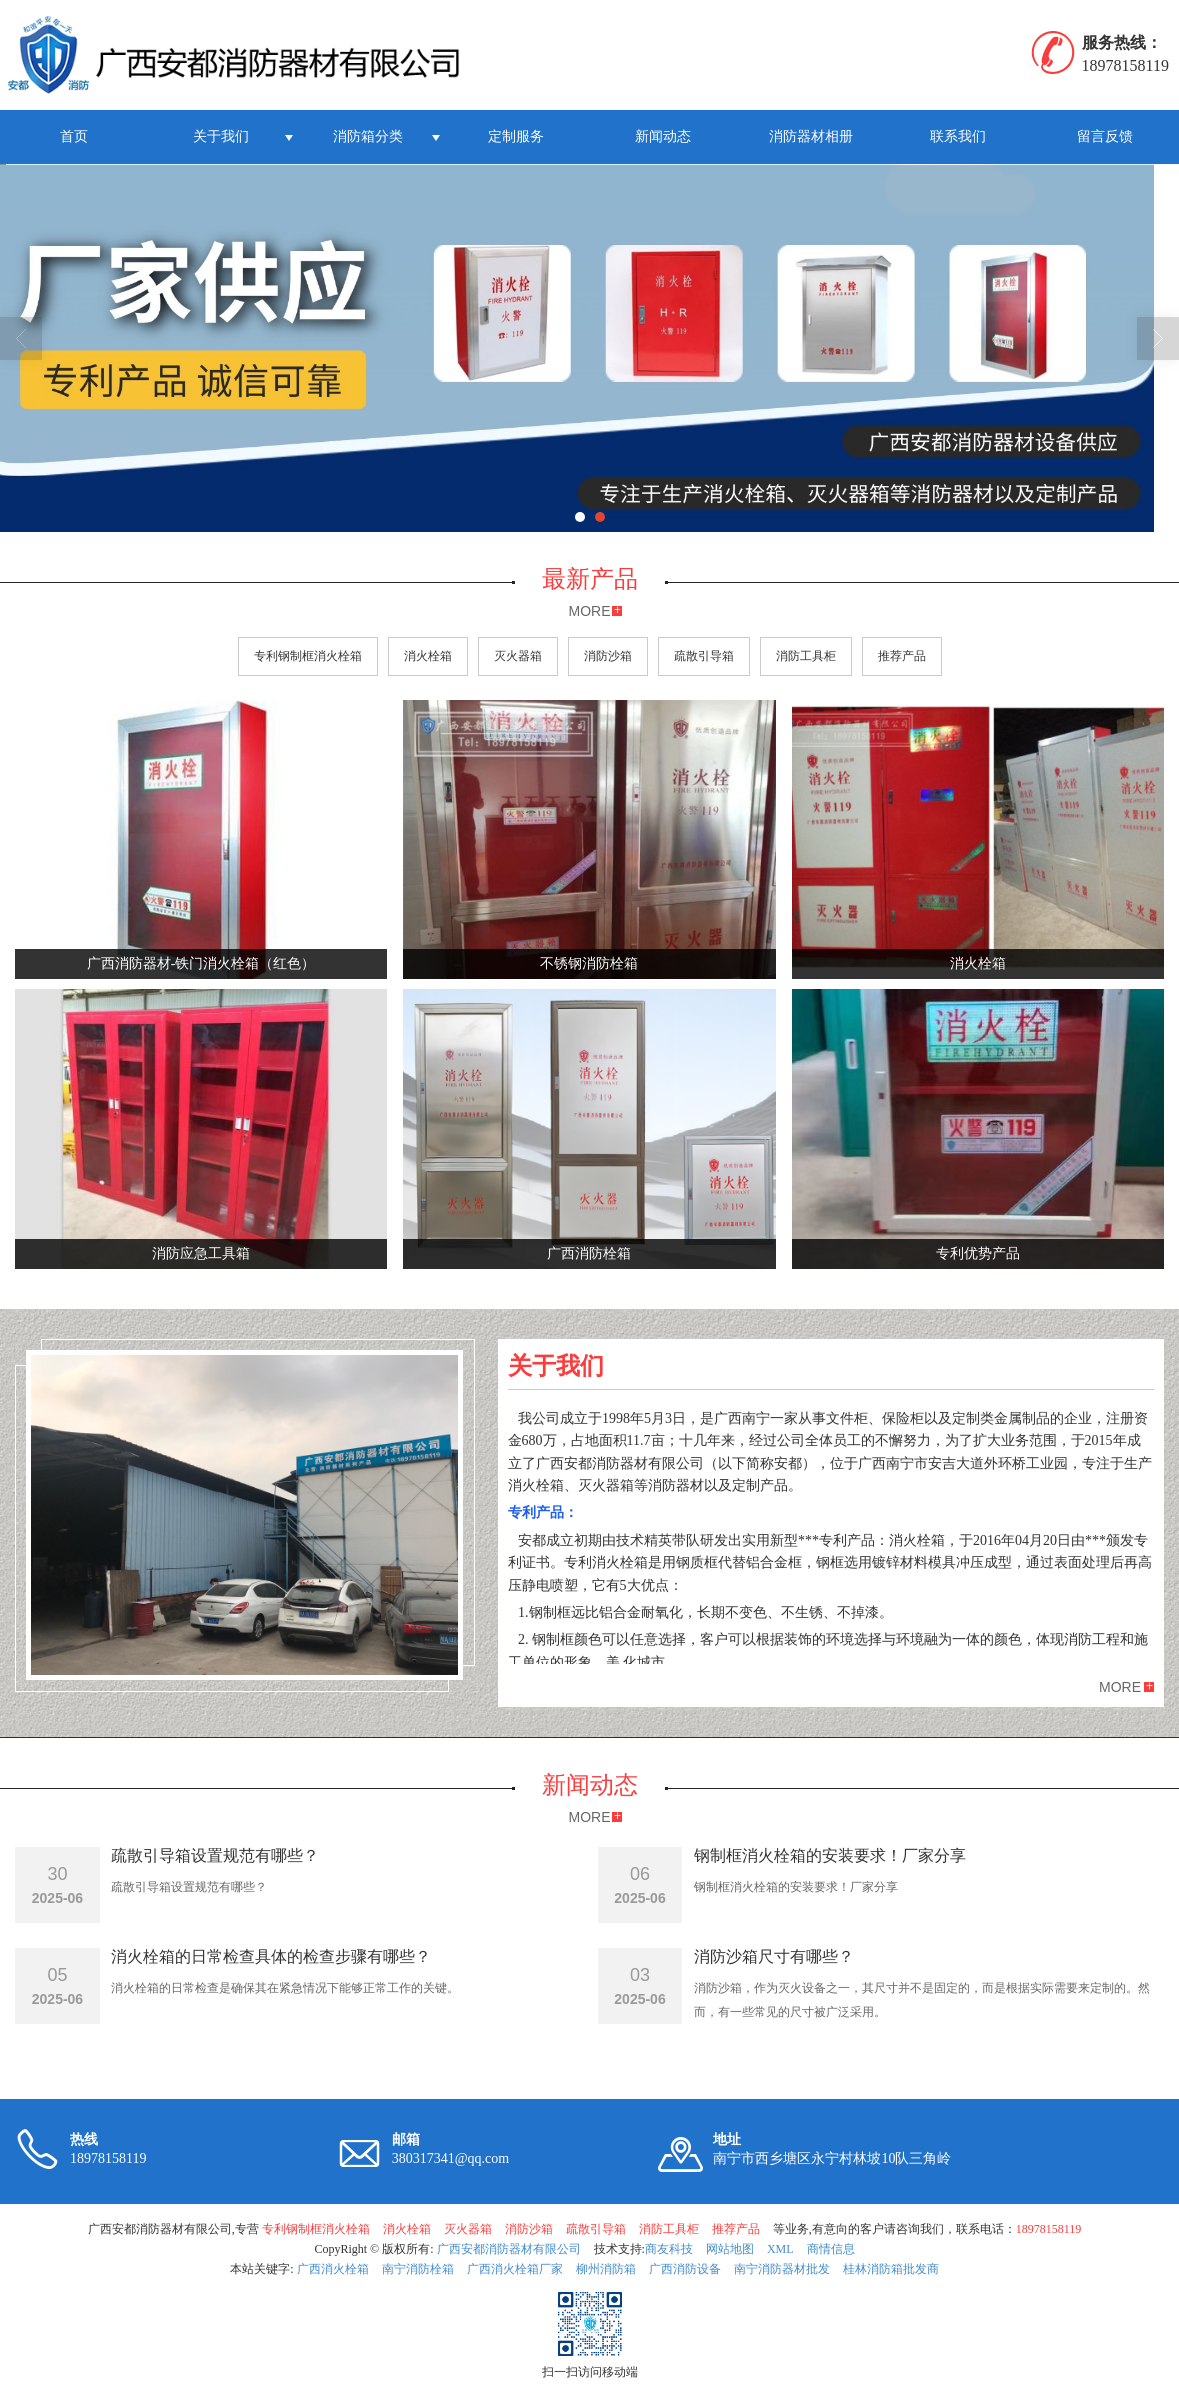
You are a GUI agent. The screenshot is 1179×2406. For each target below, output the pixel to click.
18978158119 (1049, 2229)
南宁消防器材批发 (782, 2269)
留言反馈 (1105, 136)
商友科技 (669, 2249)
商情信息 (831, 2249)
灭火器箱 (518, 656)
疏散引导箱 (704, 656)
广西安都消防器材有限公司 (509, 2249)
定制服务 (516, 136)
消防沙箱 (608, 656)
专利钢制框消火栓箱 (308, 656)
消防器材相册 (811, 136)
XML (780, 2249)
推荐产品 (902, 656)
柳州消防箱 (606, 2269)
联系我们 (958, 136)
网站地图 (730, 2249)
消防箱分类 (368, 136)
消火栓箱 (428, 656)
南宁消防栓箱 (418, 2269)
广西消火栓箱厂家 (515, 2269)
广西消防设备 (685, 2269)
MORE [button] (1120, 1687)
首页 (74, 136)
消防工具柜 (806, 656)
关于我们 (221, 136)
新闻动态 (663, 136)
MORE (590, 611)
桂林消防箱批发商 (891, 2269)
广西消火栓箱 (333, 2269)
